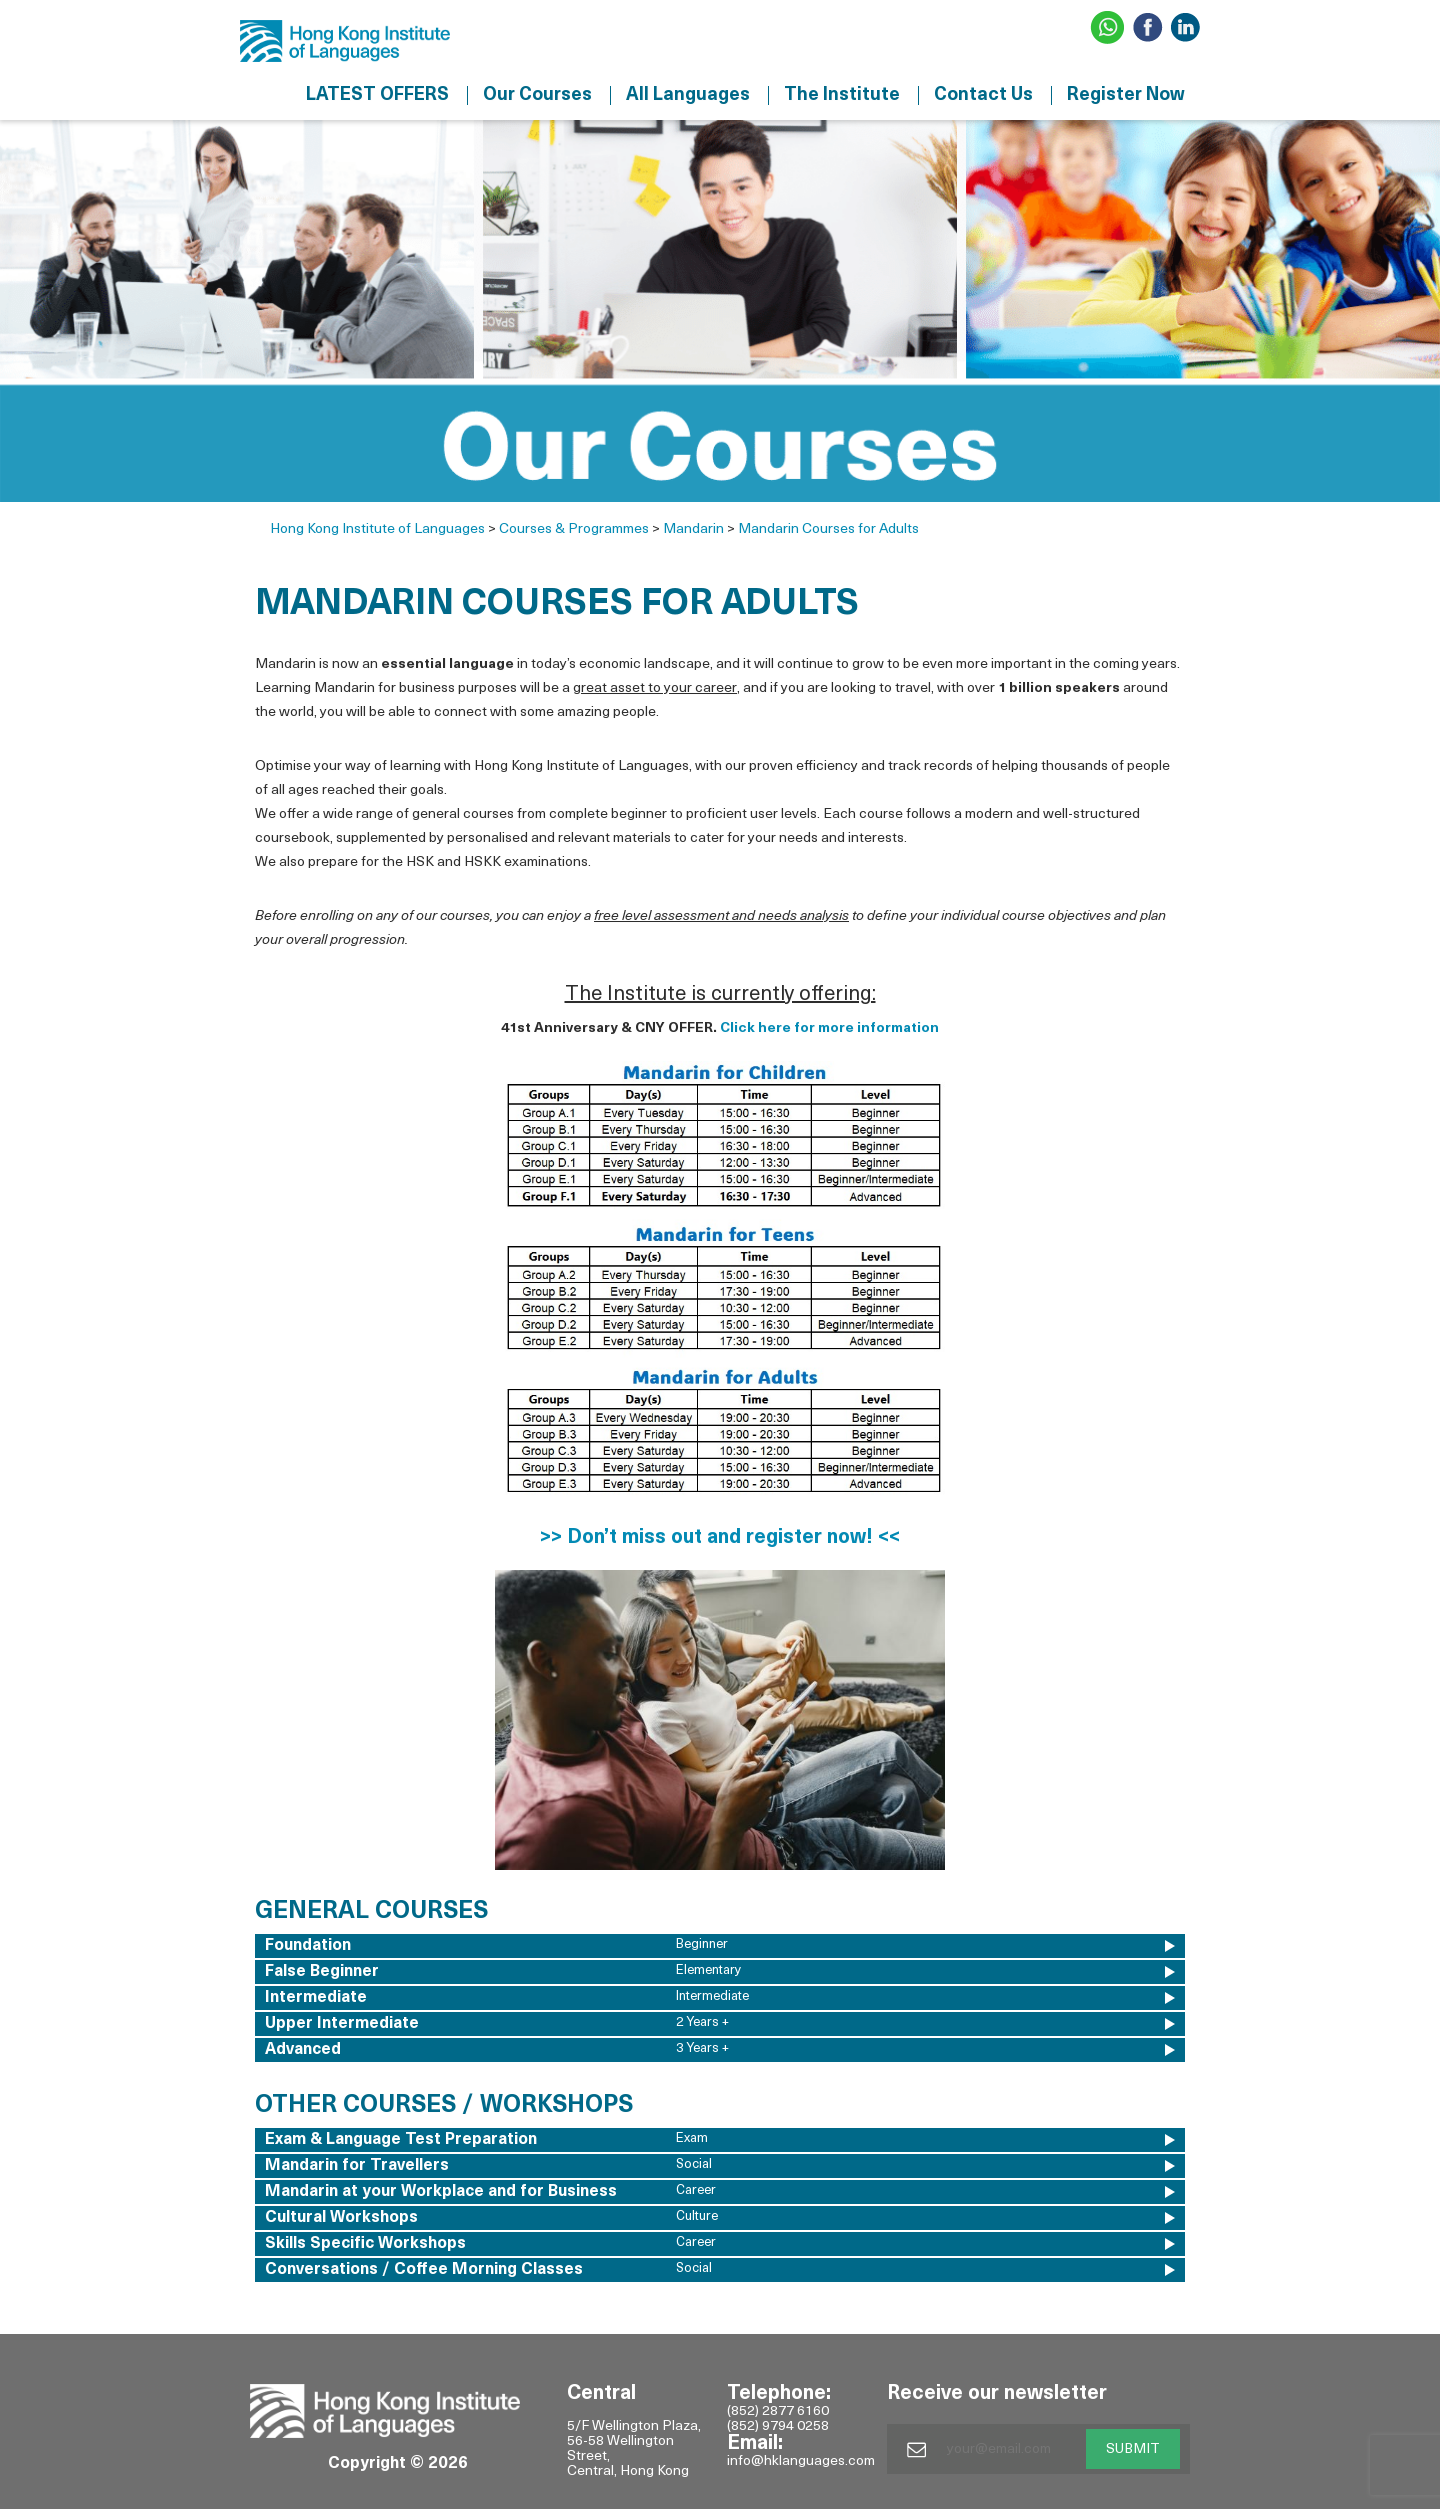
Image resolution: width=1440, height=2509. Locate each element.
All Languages (688, 95)
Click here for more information (829, 1028)
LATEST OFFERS (377, 95)
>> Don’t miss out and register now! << (720, 1538)
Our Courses (537, 95)
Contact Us (983, 95)
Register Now (1126, 95)
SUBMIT (1133, 2449)
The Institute (842, 95)
